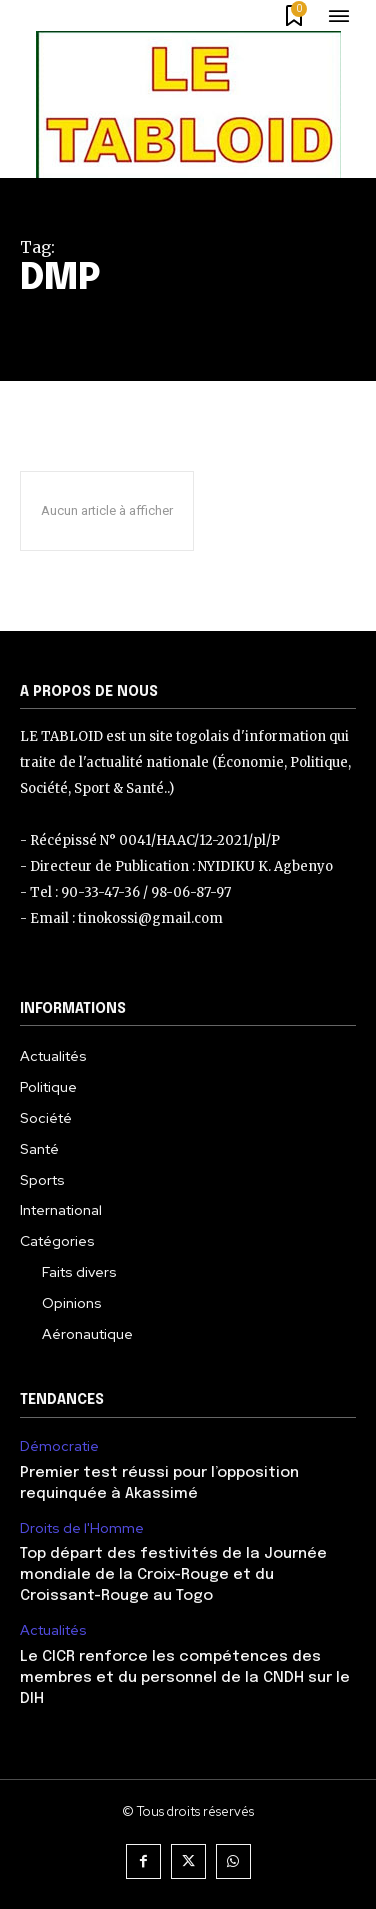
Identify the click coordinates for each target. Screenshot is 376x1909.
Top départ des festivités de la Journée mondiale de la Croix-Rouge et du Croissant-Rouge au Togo (173, 1575)
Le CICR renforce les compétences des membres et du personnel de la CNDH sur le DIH (185, 1678)
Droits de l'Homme (82, 1528)
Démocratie (59, 1446)
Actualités (53, 1630)
